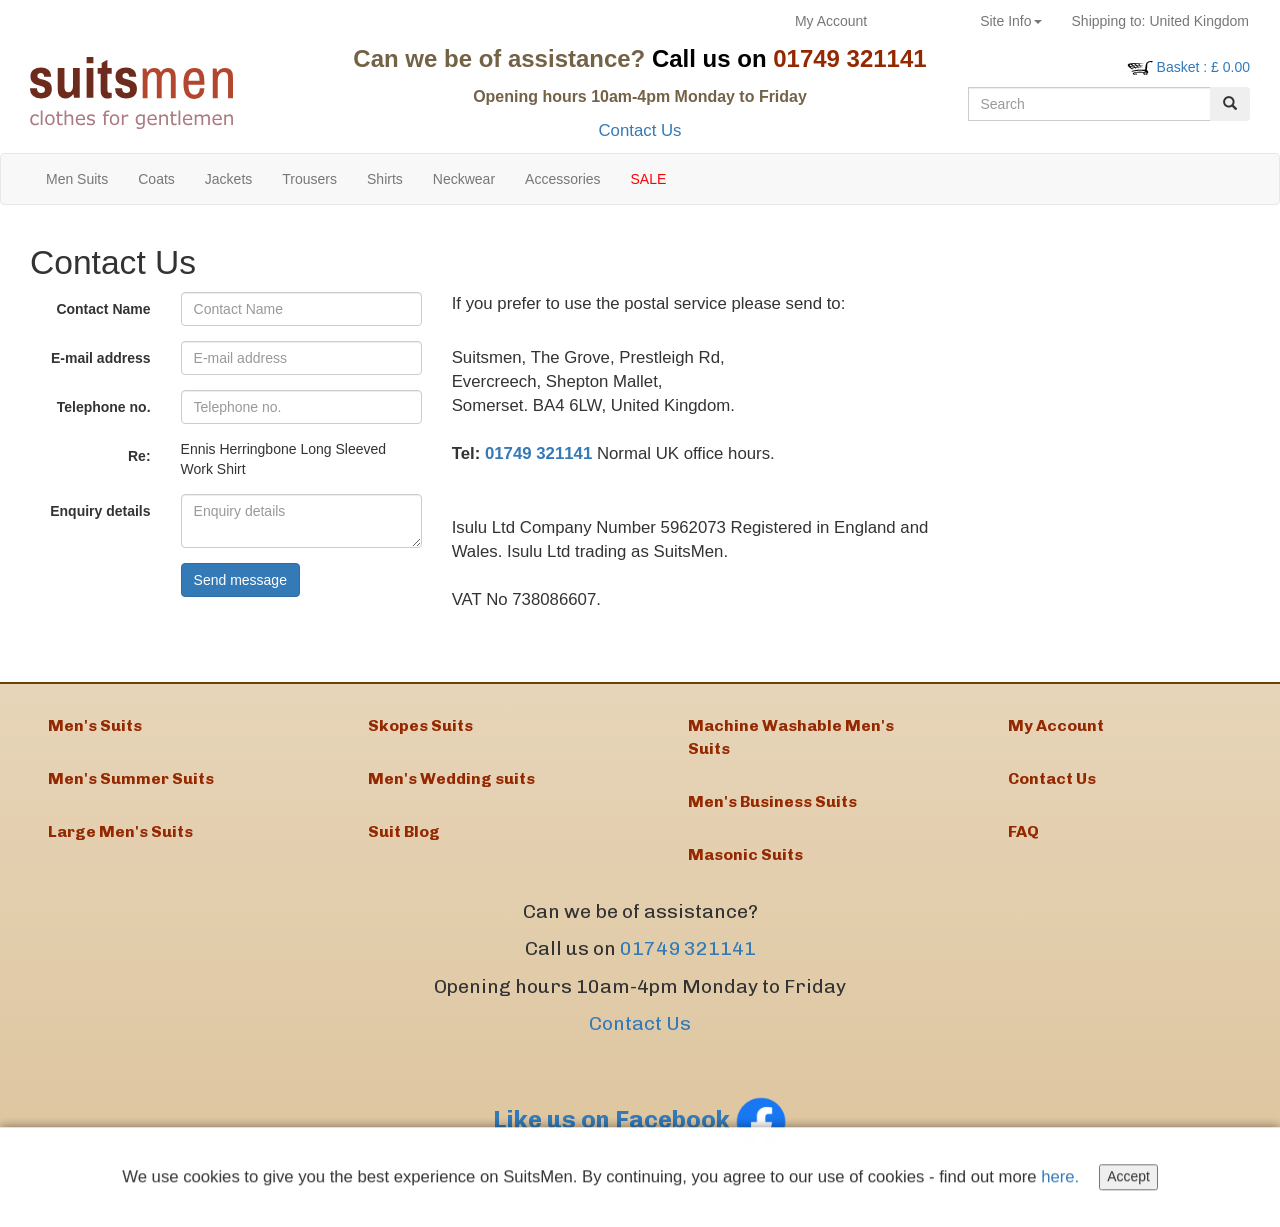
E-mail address (101, 358)
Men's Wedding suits (451, 781)
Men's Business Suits (772, 804)
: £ (1203, 67)
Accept (1131, 1181)
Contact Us (639, 130)
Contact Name (103, 309)
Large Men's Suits (120, 836)
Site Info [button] (1010, 21)
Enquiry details (100, 511)
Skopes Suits (420, 726)
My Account (831, 21)
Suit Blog (404, 836)
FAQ (1023, 836)
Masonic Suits (745, 858)
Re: (139, 456)
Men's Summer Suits (131, 781)
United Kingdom (1160, 21)
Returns (923, 21)
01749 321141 (538, 453)
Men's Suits (95, 726)
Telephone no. (104, 407)
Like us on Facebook (640, 1124)
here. (1063, 1180)
